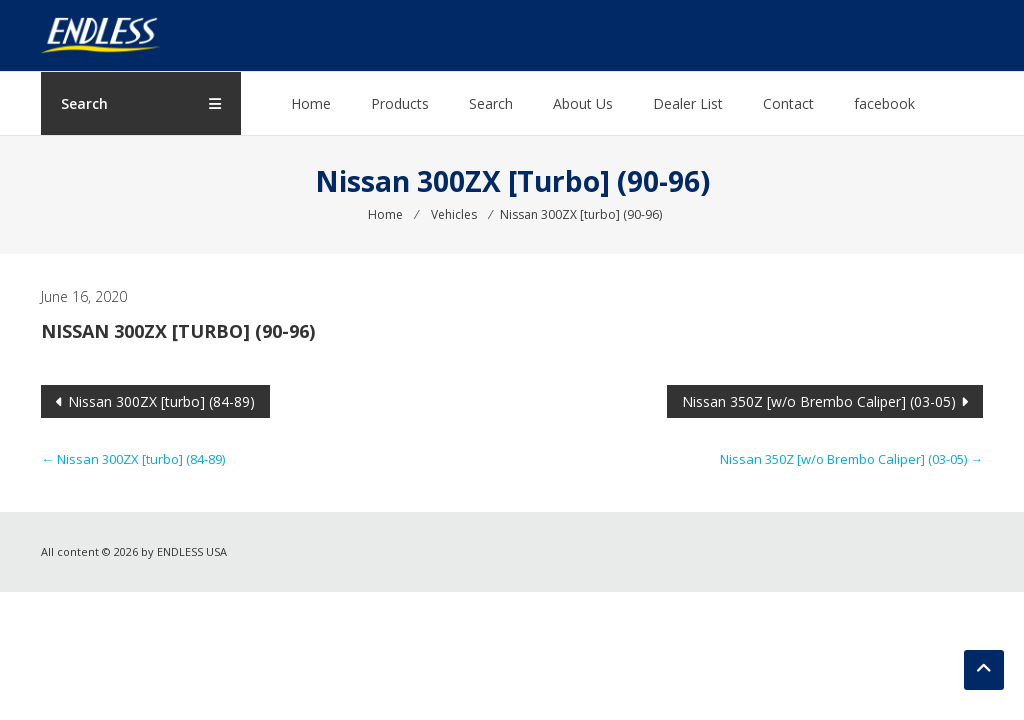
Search (491, 103)
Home (311, 103)
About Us (583, 103)
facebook (884, 103)
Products (400, 103)
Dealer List (688, 103)
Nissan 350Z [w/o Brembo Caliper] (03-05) (819, 401)
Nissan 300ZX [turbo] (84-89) (161, 401)
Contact (788, 103)
